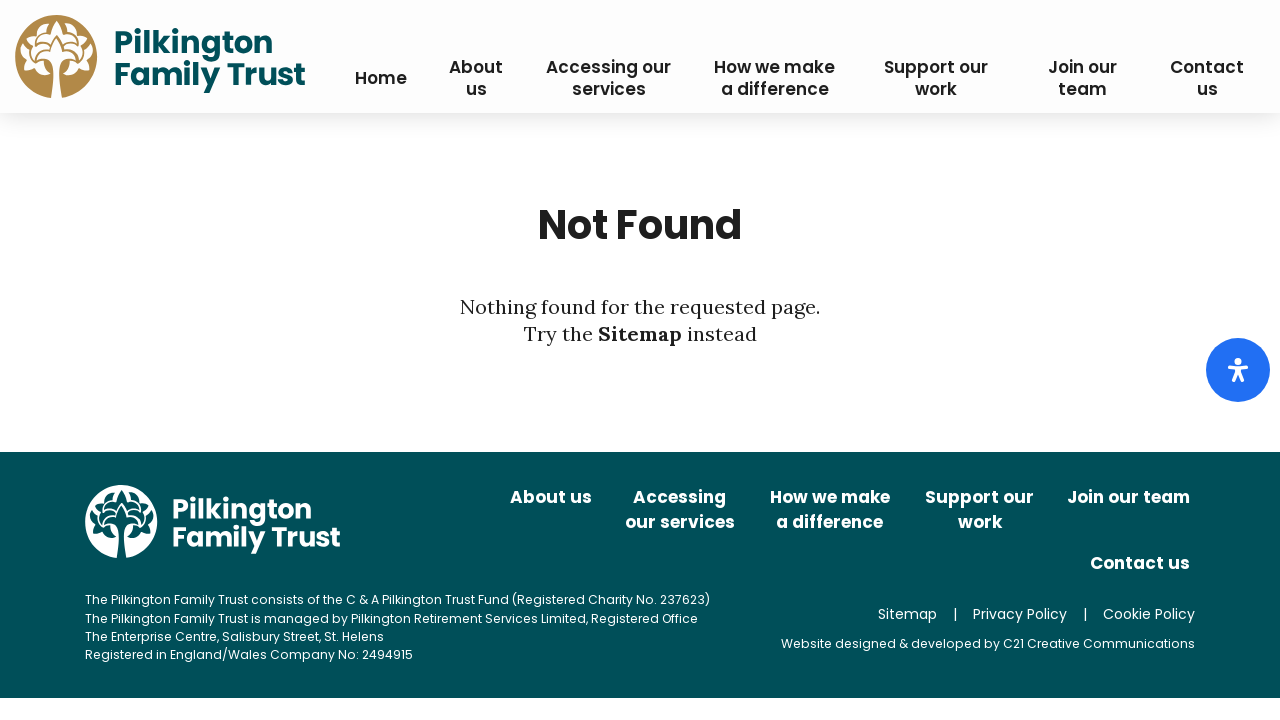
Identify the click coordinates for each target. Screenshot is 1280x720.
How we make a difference (830, 510)
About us (551, 497)
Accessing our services (680, 510)
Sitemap (640, 333)
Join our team (1128, 497)
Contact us (1140, 563)
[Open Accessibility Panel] (1238, 370)
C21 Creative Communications (1099, 643)
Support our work (979, 510)
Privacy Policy (1020, 614)
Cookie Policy (1149, 614)
